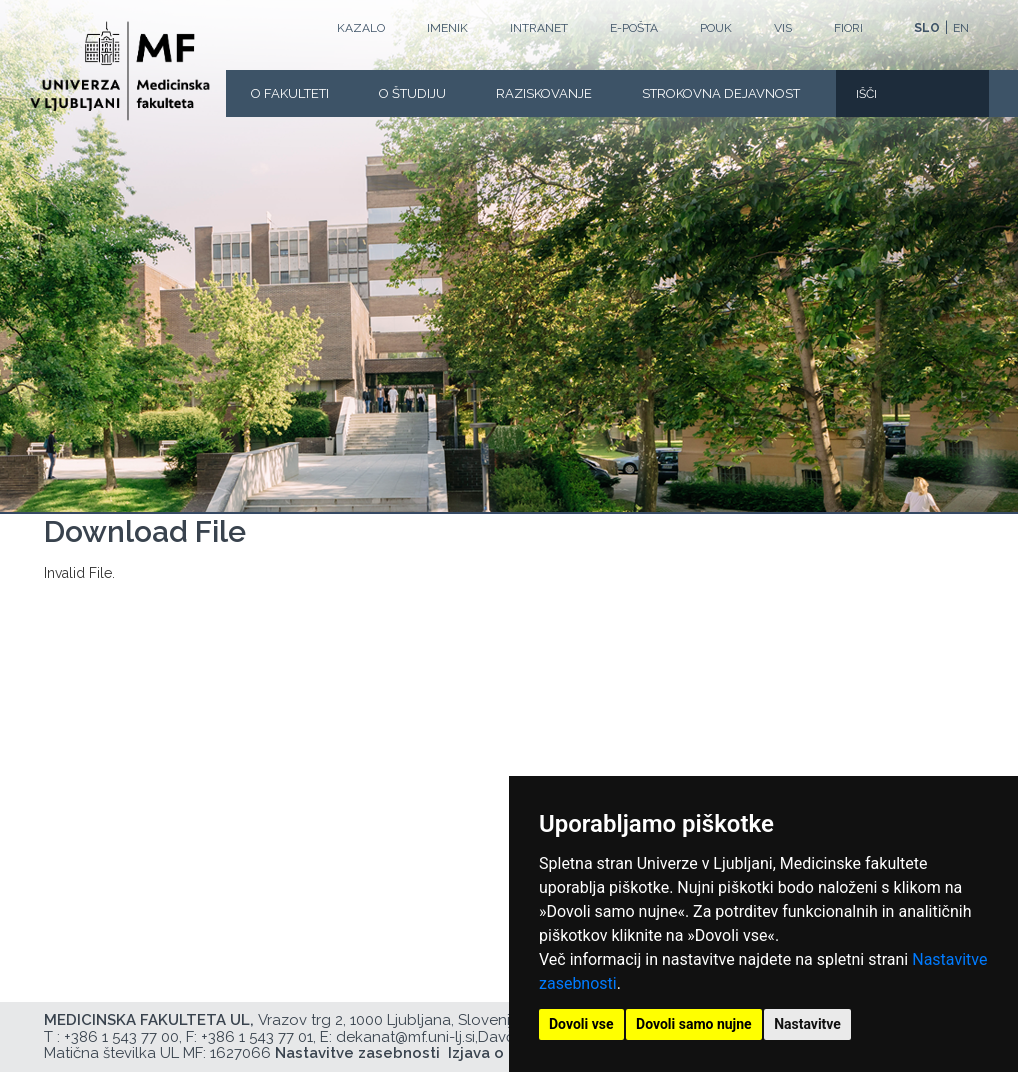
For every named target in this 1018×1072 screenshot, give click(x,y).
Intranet (539, 28)
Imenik (447, 28)
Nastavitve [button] (807, 1024)
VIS (783, 28)
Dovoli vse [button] (581, 1024)
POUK (716, 28)
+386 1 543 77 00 (121, 1037)
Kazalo (361, 28)
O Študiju (412, 93)
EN (961, 28)
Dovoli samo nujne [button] (694, 1024)
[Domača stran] (120, 71)
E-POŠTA (634, 28)
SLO (927, 28)
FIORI (848, 28)
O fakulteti (290, 93)
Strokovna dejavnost (721, 93)
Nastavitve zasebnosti (357, 1053)
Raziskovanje (544, 93)
